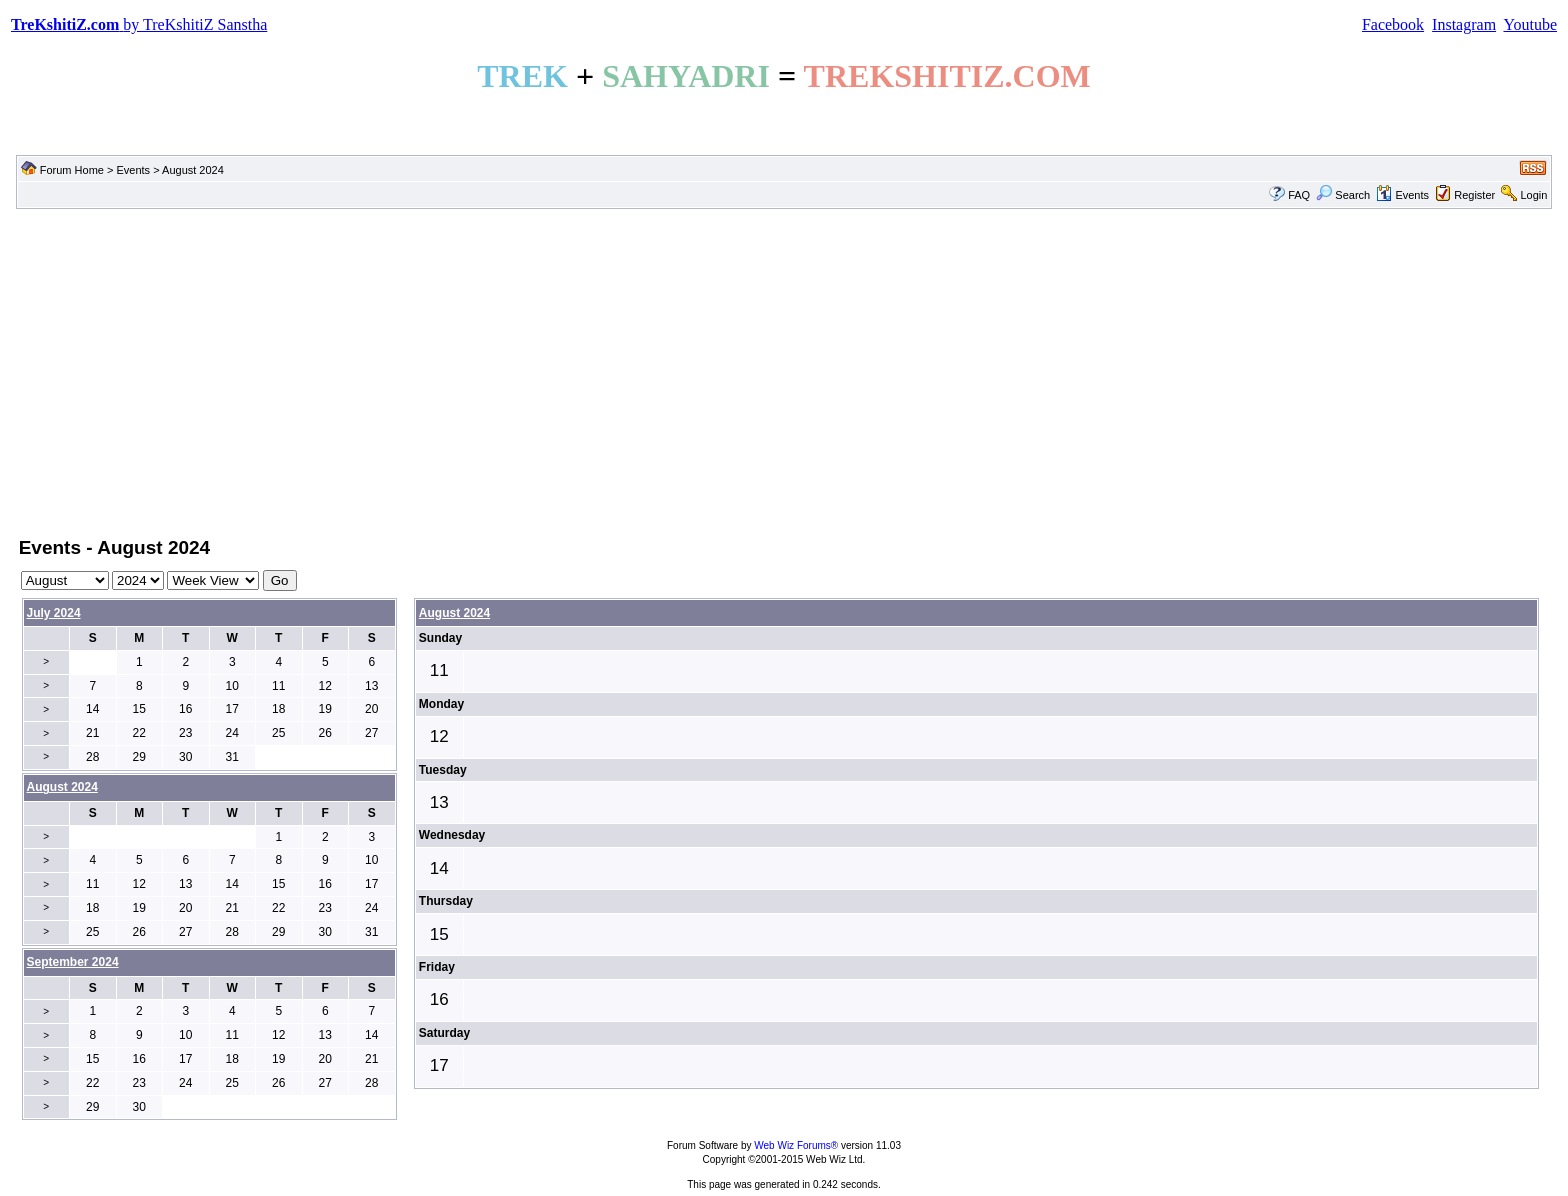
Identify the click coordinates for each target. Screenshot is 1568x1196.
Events (133, 170)
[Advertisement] (784, 371)
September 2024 (73, 962)
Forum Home (72, 170)
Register (1474, 195)
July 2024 (54, 613)
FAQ (1299, 195)
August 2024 (454, 613)
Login (1533, 195)
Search (1343, 195)
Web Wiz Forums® (796, 1145)
